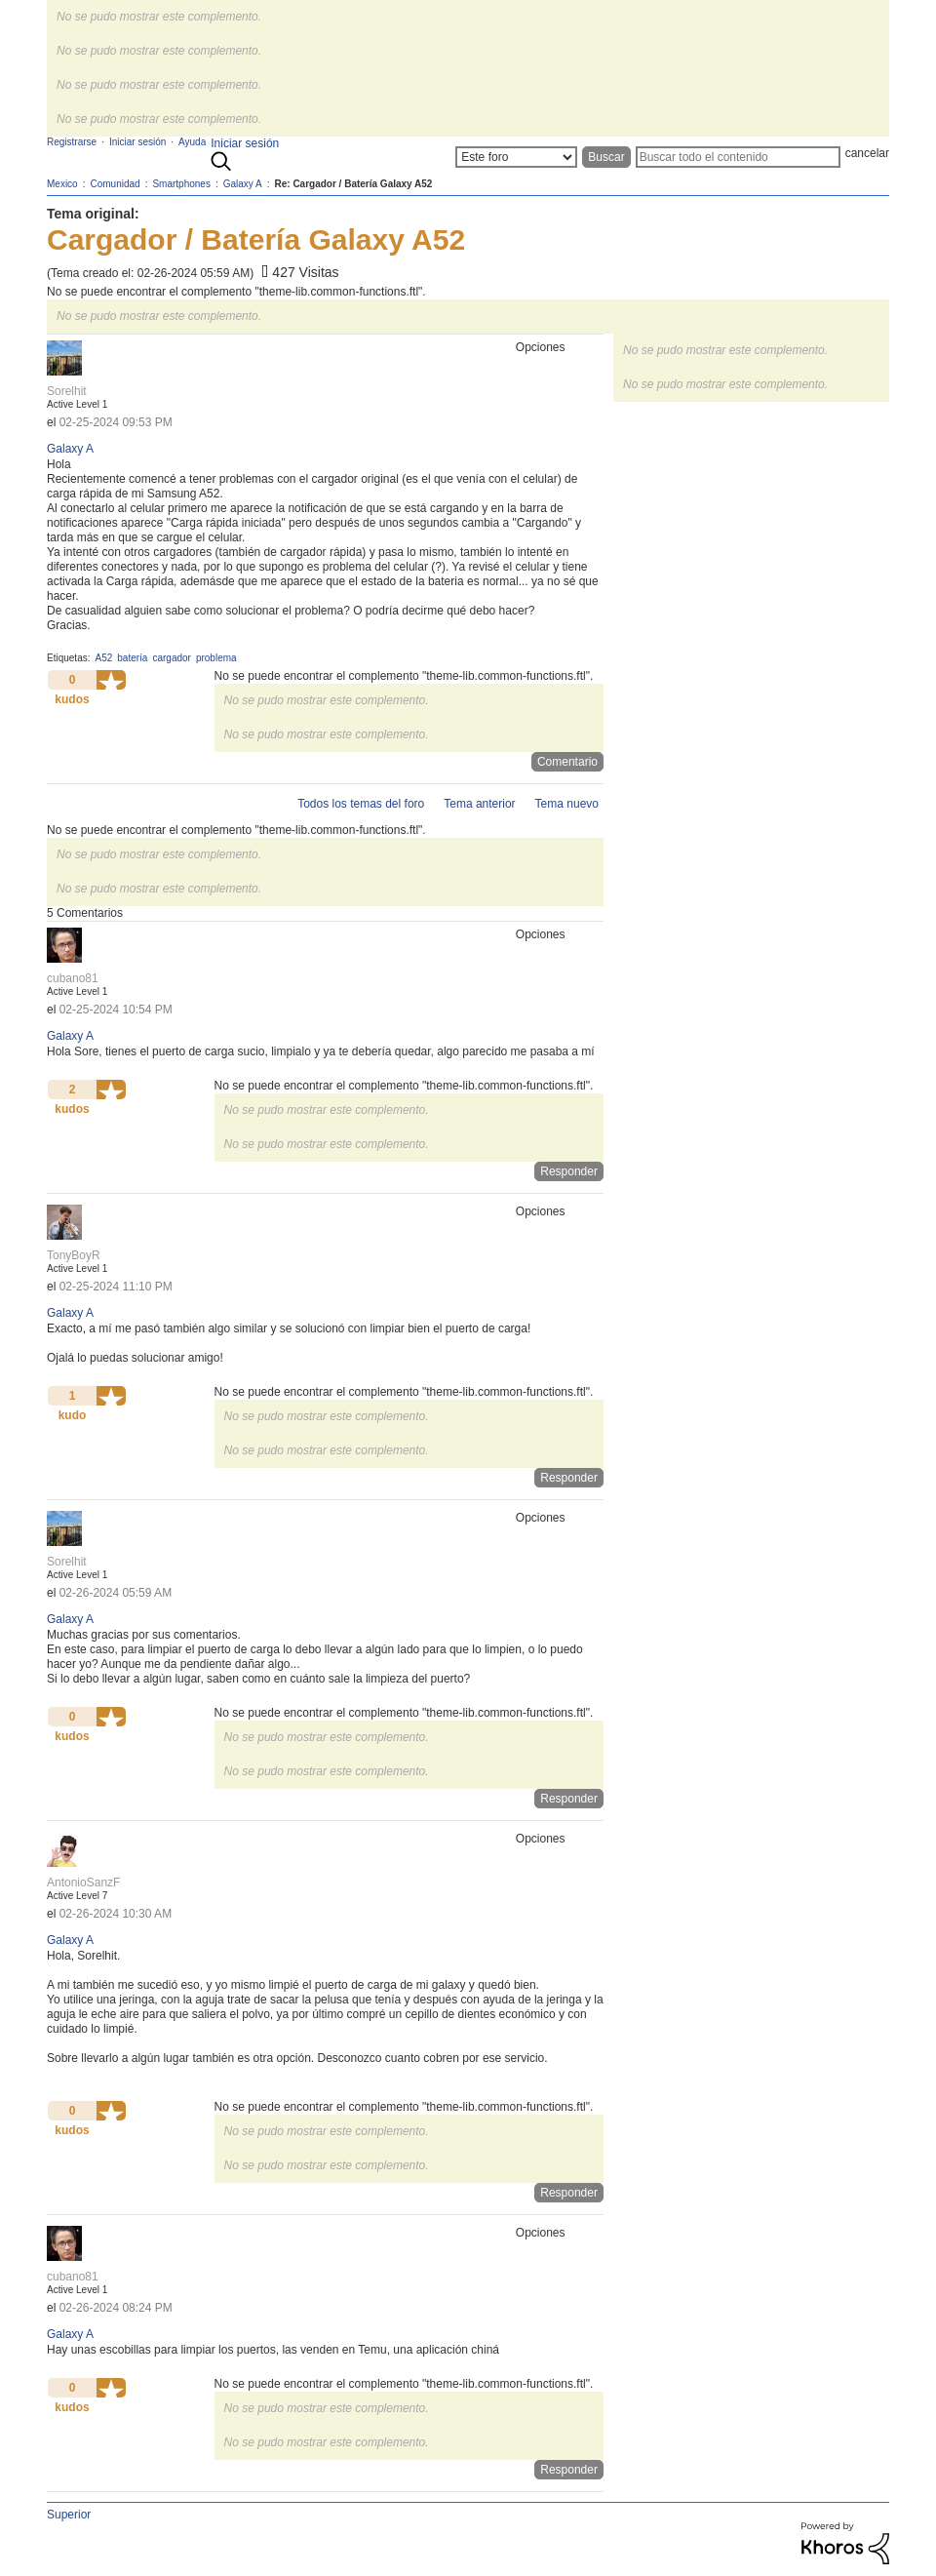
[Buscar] (738, 157)
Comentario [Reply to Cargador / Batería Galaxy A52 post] (567, 762)
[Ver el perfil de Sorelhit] (67, 391)
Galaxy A (70, 449)
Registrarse (72, 142)
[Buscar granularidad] (516, 157)
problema (216, 658)
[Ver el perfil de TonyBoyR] (73, 1255)
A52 (103, 658)
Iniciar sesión (245, 143)
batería (132, 658)
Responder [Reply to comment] (569, 1171)
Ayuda (192, 142)
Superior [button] (69, 2514)
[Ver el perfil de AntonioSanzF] (83, 1882)
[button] (111, 680)
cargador (171, 658)
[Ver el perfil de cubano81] (72, 978)
